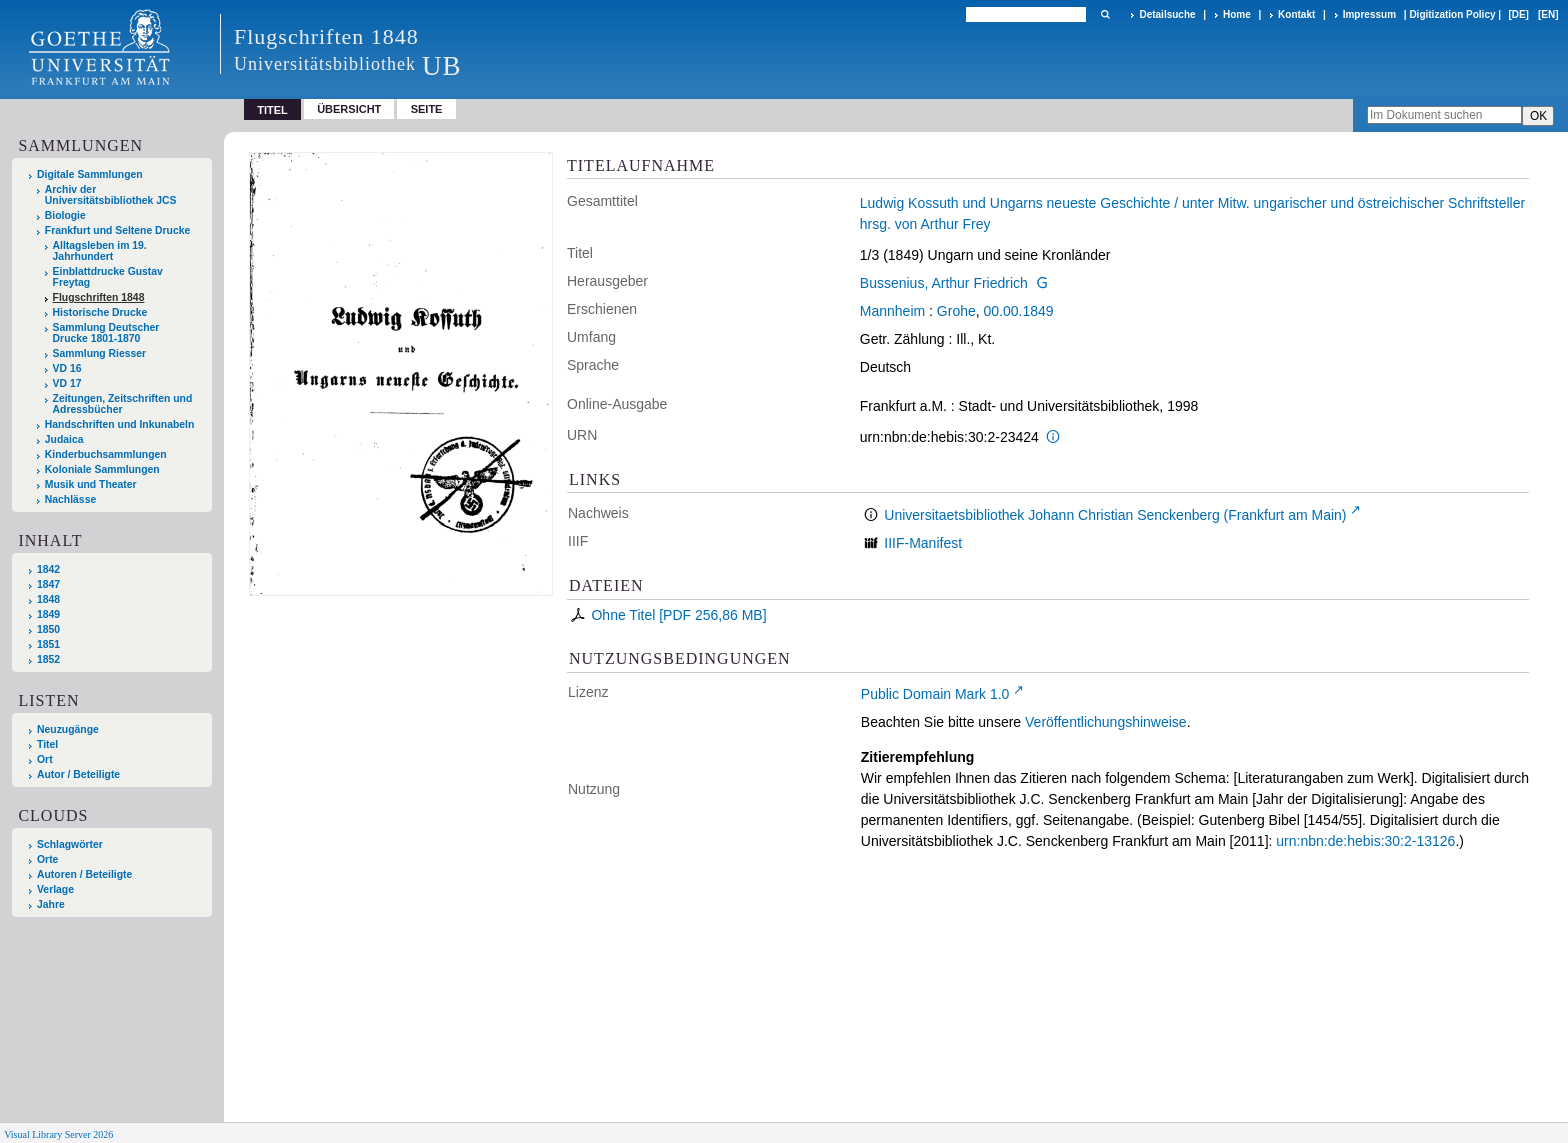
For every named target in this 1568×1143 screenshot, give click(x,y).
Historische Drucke (100, 312)
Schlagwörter (70, 844)
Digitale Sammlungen (90, 174)
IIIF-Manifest (923, 543)
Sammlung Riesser (100, 353)
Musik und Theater (91, 484)
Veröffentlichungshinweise (1106, 722)
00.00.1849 (1019, 311)
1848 (48, 599)
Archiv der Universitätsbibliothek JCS (111, 195)
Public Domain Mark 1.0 (935, 694)
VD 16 (67, 368)
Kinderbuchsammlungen (106, 454)
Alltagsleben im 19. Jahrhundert (100, 251)
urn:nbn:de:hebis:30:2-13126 (1365, 841)
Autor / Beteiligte (78, 774)
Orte (47, 859)
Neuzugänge (68, 729)
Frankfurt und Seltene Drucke (118, 230)
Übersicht (349, 109)
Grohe (956, 311)
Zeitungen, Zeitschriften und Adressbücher (123, 404)
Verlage (55, 889)
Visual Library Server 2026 (58, 1134)
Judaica (64, 439)
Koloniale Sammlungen (102, 469)
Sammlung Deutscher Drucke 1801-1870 (106, 333)
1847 (48, 584)
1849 (48, 614)
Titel (47, 744)
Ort (45, 759)
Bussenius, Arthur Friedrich (944, 283)
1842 (48, 569)
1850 (48, 629)
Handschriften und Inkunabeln (120, 424)
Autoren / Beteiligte (84, 874)
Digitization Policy (1452, 14)
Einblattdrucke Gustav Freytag (108, 277)
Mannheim (892, 311)
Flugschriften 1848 (99, 297)
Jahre (51, 904)
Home (1237, 14)
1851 (48, 644)
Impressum (1369, 14)
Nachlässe (70, 499)
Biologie (65, 215)
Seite (427, 109)
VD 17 (67, 383)
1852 (48, 659)
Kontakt (1296, 14)
